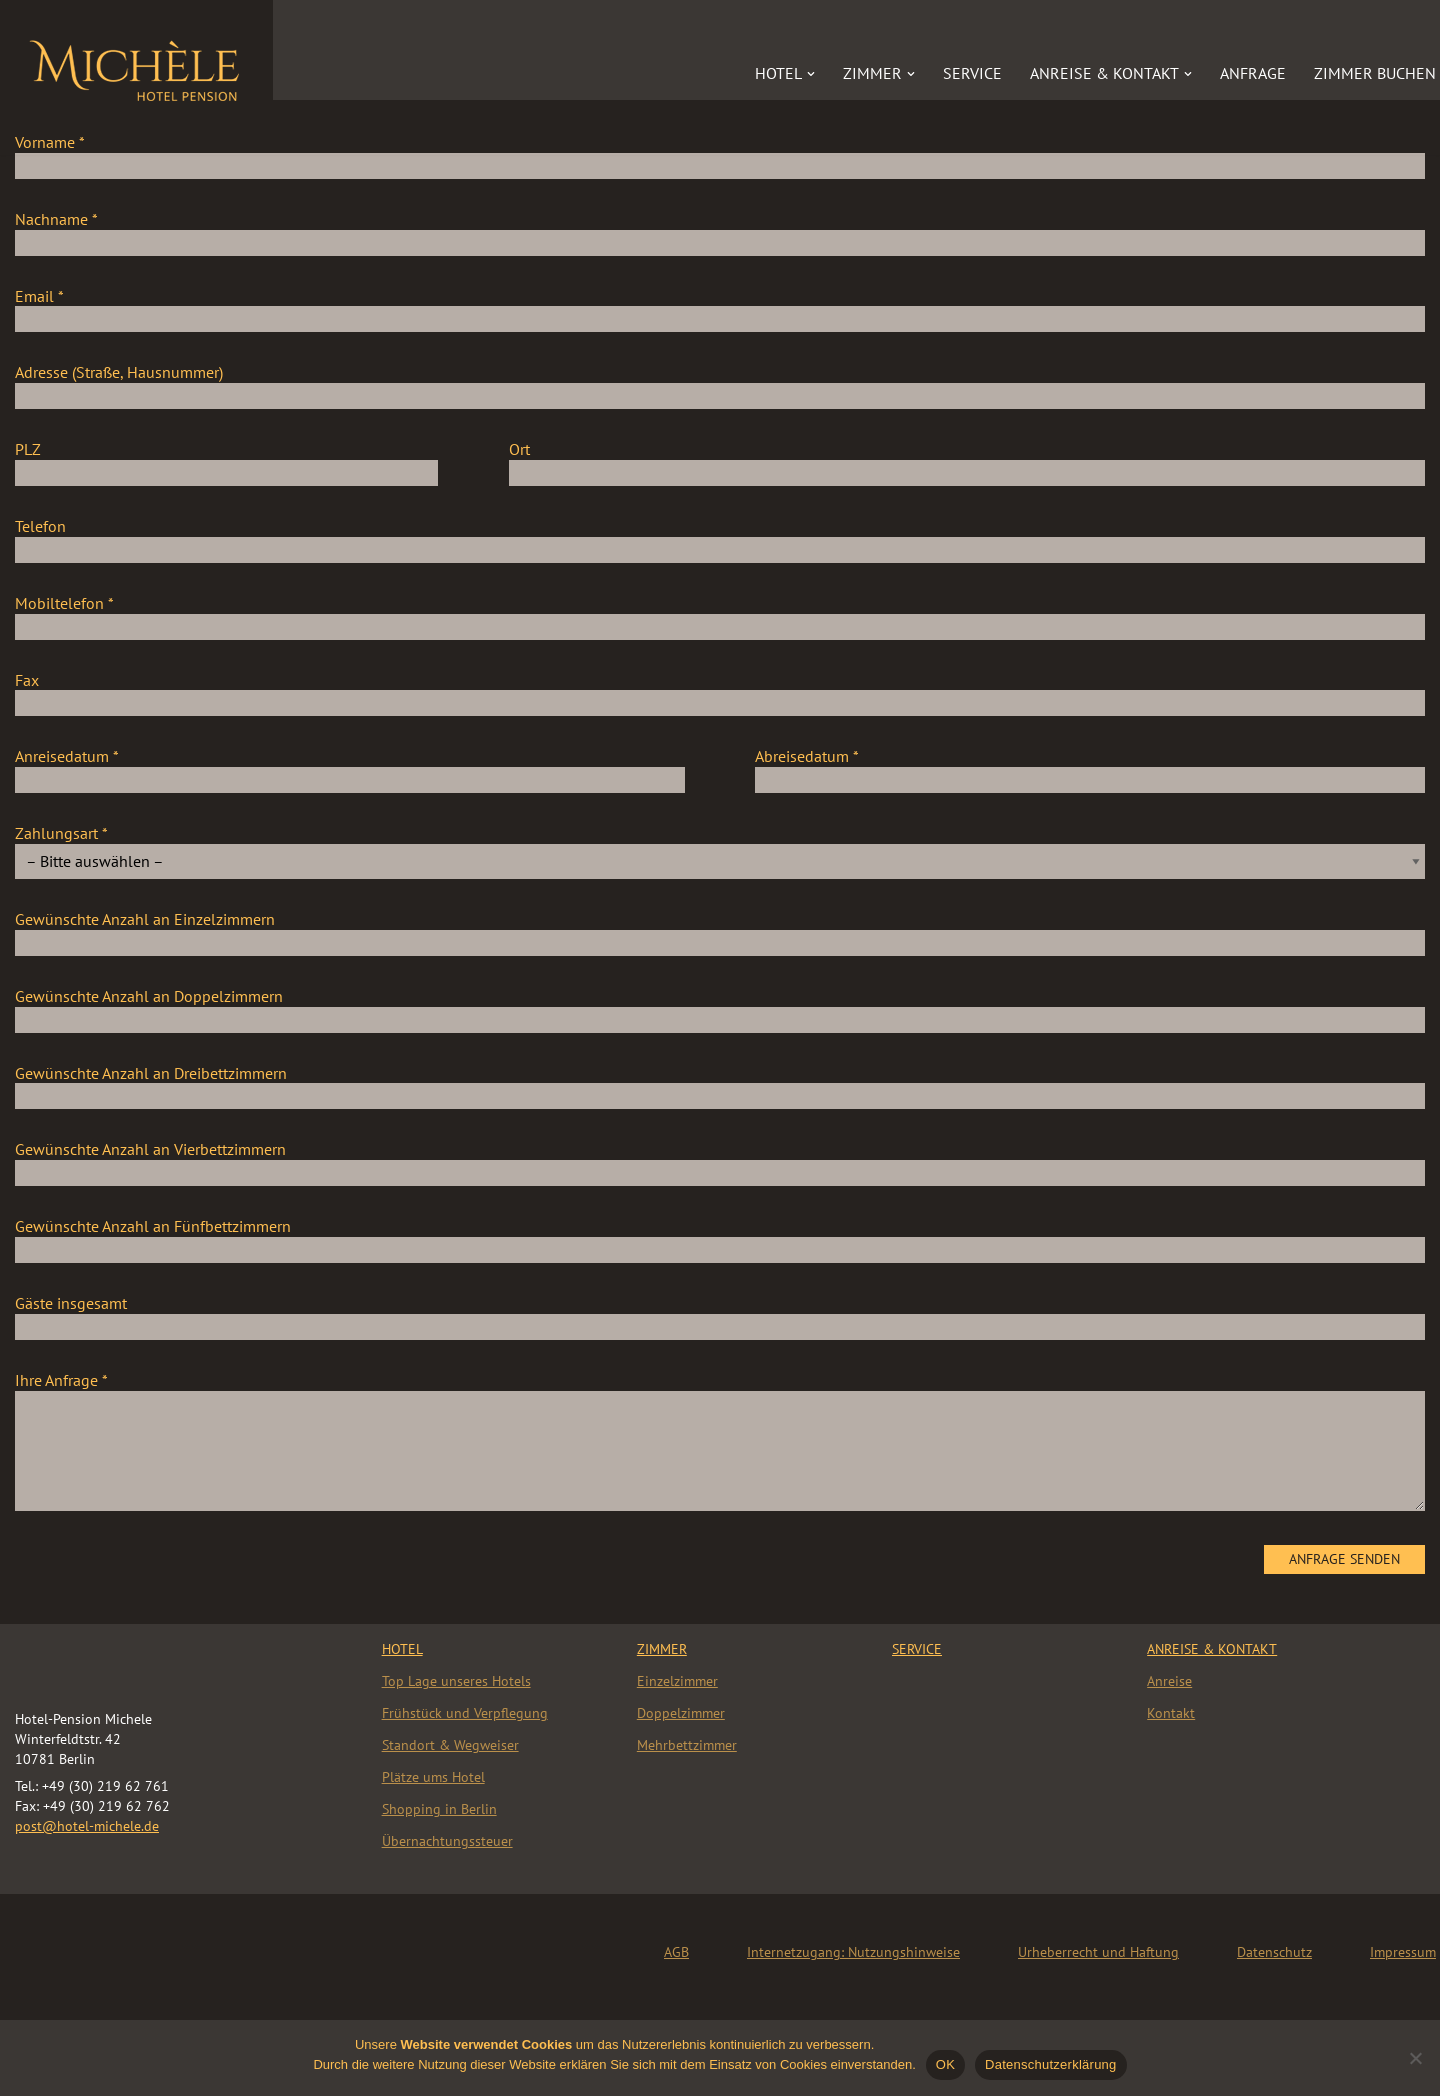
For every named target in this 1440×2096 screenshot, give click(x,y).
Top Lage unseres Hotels (456, 1681)
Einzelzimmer (677, 1681)
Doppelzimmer (681, 1713)
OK (945, 2064)
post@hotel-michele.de (87, 1826)
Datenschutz (1274, 1952)
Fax (720, 692)
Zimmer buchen (1375, 73)
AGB (676, 1952)
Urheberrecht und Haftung (1098, 1952)
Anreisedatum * (350, 768)
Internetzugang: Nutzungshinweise (853, 1952)
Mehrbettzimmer (687, 1745)
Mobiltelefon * (720, 615)
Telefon (720, 538)
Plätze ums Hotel (433, 1777)
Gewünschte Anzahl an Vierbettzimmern (720, 1161)
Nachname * (720, 231)
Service (972, 73)
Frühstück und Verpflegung (465, 1713)
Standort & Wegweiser (450, 1745)
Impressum (1403, 1952)
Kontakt (1171, 1713)
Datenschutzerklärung (1050, 2064)
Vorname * (720, 154)
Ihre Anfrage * (720, 1442)
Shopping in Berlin (439, 1809)
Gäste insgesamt (720, 1315)
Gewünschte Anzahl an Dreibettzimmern (720, 1085)
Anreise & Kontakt (1212, 1649)
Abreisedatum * (1090, 768)
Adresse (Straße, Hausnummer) (720, 384)
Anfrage (1253, 73)
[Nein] (1415, 2058)
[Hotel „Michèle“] (136, 66)
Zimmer (662, 1649)
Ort (967, 461)
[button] (811, 74)
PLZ (226, 461)
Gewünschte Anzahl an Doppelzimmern (720, 1008)
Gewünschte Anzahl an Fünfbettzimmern (720, 1238)
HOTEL (402, 1649)
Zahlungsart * (720, 847)
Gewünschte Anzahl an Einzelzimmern (720, 931)
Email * (720, 308)
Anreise (1169, 1681)
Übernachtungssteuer (447, 1841)
